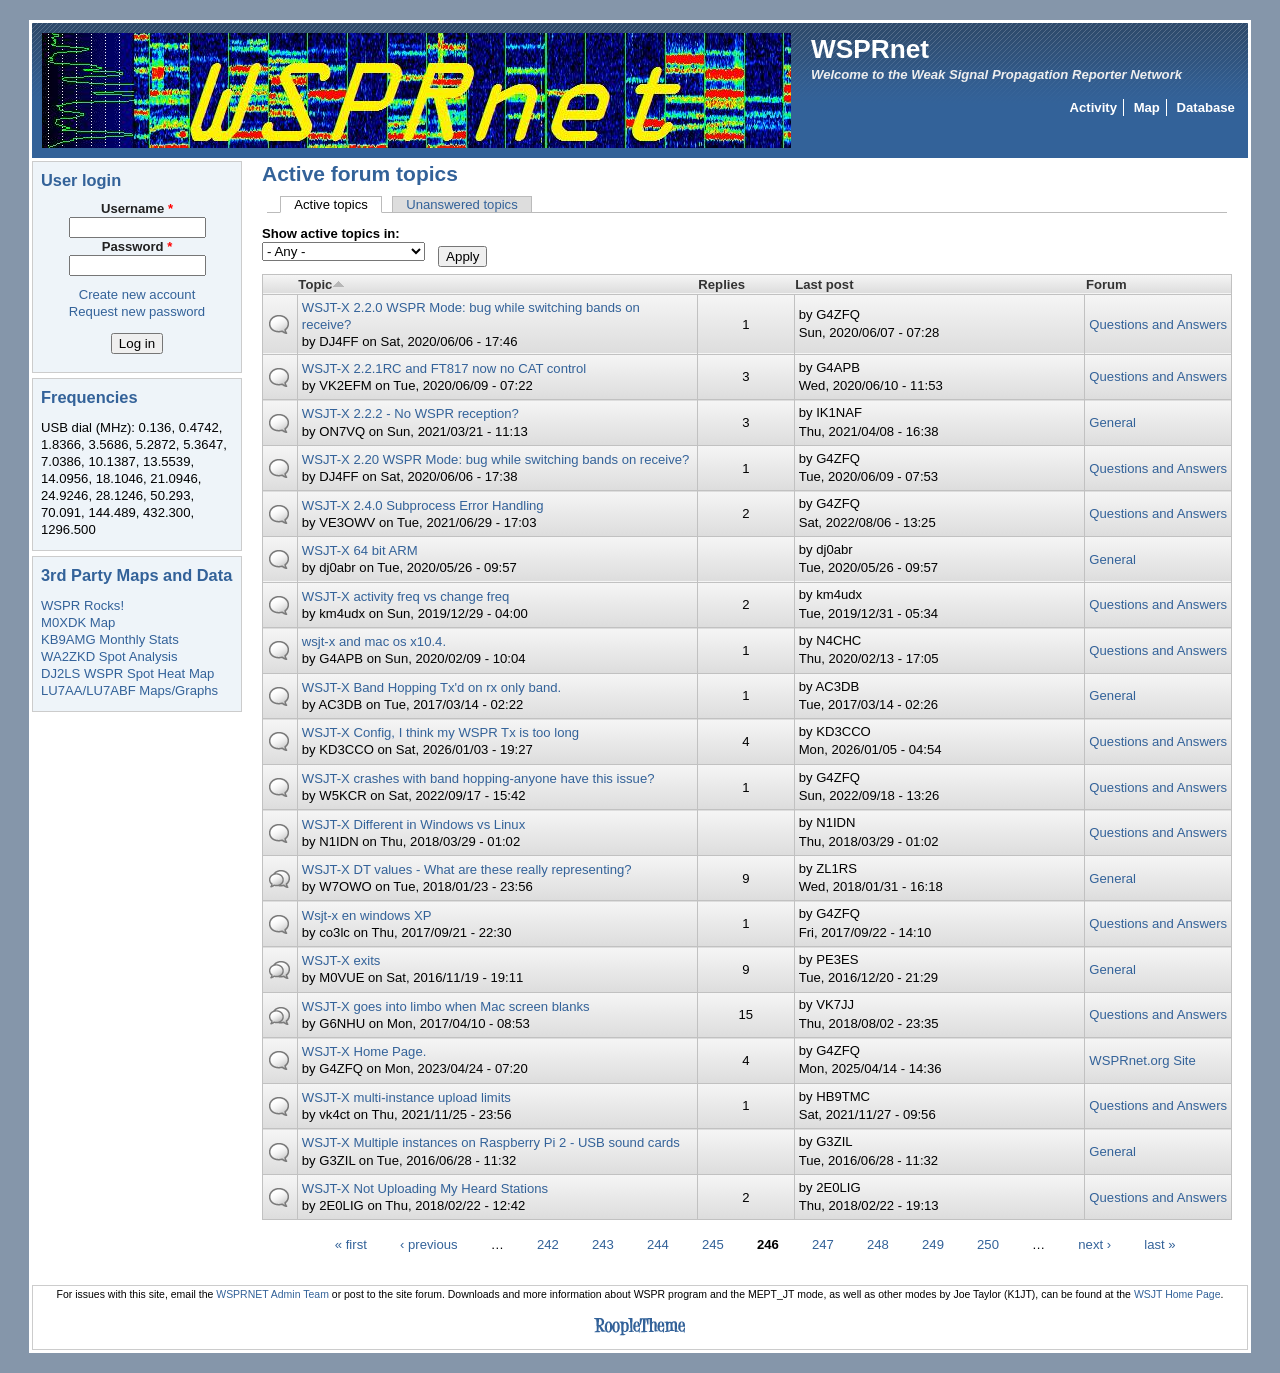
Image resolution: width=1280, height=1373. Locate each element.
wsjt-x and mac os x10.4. (374, 641)
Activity (1093, 107)
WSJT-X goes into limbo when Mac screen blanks (446, 1006)
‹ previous (429, 1243)
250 (988, 1243)
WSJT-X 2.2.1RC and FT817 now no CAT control (444, 368)
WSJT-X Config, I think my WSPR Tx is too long (440, 732)
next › (1094, 1243)
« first (351, 1243)
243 (603, 1243)
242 (548, 1243)
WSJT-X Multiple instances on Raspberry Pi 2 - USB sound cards (491, 1142)
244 (658, 1243)
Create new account (137, 294)
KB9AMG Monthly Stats (110, 639)
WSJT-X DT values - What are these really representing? (467, 869)
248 (878, 1243)
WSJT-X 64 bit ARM (360, 550)
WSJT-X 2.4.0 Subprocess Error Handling (423, 505)
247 (823, 1243)
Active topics (338, 204)
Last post (824, 284)
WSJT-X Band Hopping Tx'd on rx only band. (432, 687)
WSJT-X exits (341, 960)
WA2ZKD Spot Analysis (109, 656)
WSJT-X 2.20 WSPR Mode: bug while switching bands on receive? (496, 459)
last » (1159, 1243)
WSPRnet (870, 49)
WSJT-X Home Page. (364, 1051)
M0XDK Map (78, 622)
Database (1206, 107)
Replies (721, 284)
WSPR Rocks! (82, 605)
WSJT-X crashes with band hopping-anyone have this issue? (478, 778)
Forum (1106, 284)
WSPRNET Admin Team (272, 1294)
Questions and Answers (1158, 324)
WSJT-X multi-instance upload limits (406, 1097)
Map (1147, 107)
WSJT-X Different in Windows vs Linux (413, 824)
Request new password (137, 311)
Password (137, 246)
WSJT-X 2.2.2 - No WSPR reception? (410, 413)
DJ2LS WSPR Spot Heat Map (127, 673)
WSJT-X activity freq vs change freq (406, 596)
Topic (321, 284)
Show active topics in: (331, 233)
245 (713, 1243)
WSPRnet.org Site (1142, 1060)
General (1112, 422)
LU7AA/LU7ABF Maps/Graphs (129, 690)
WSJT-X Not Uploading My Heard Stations (425, 1188)
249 (933, 1243)
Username (137, 208)
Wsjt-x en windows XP (367, 915)
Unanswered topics (462, 204)
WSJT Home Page (1177, 1294)
